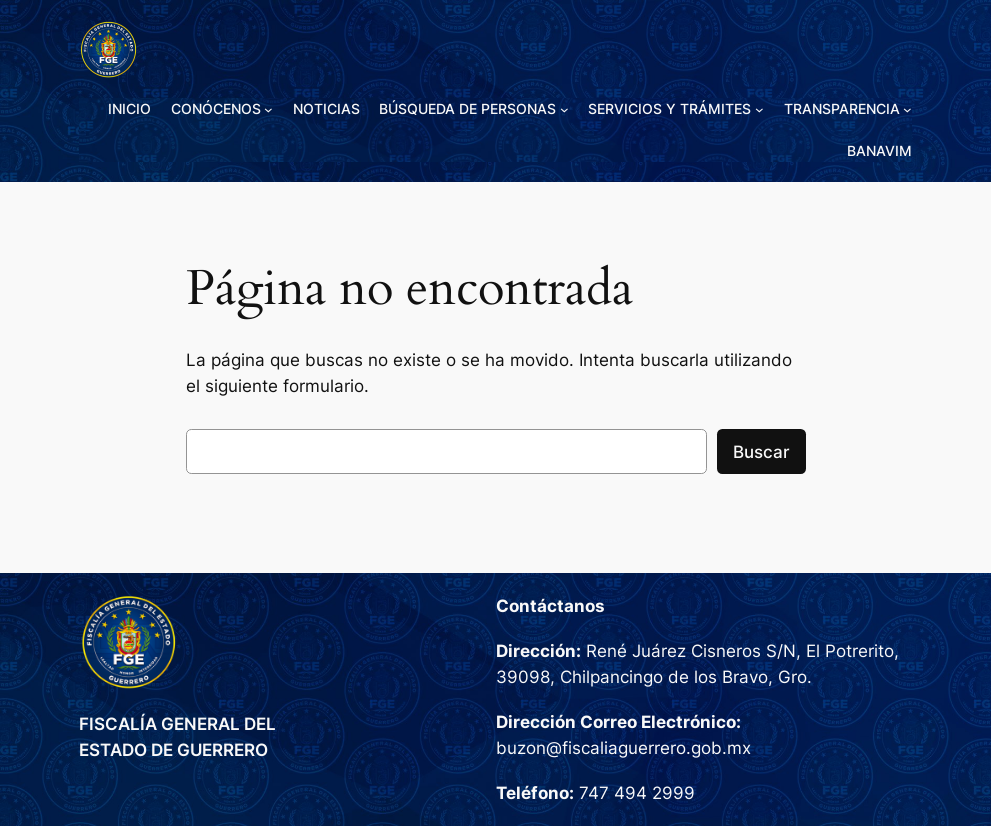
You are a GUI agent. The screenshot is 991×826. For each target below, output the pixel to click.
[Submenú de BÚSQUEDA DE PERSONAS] (564, 109)
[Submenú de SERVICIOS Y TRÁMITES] (759, 109)
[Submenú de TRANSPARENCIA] (907, 109)
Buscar (761, 452)
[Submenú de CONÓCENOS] (268, 109)
